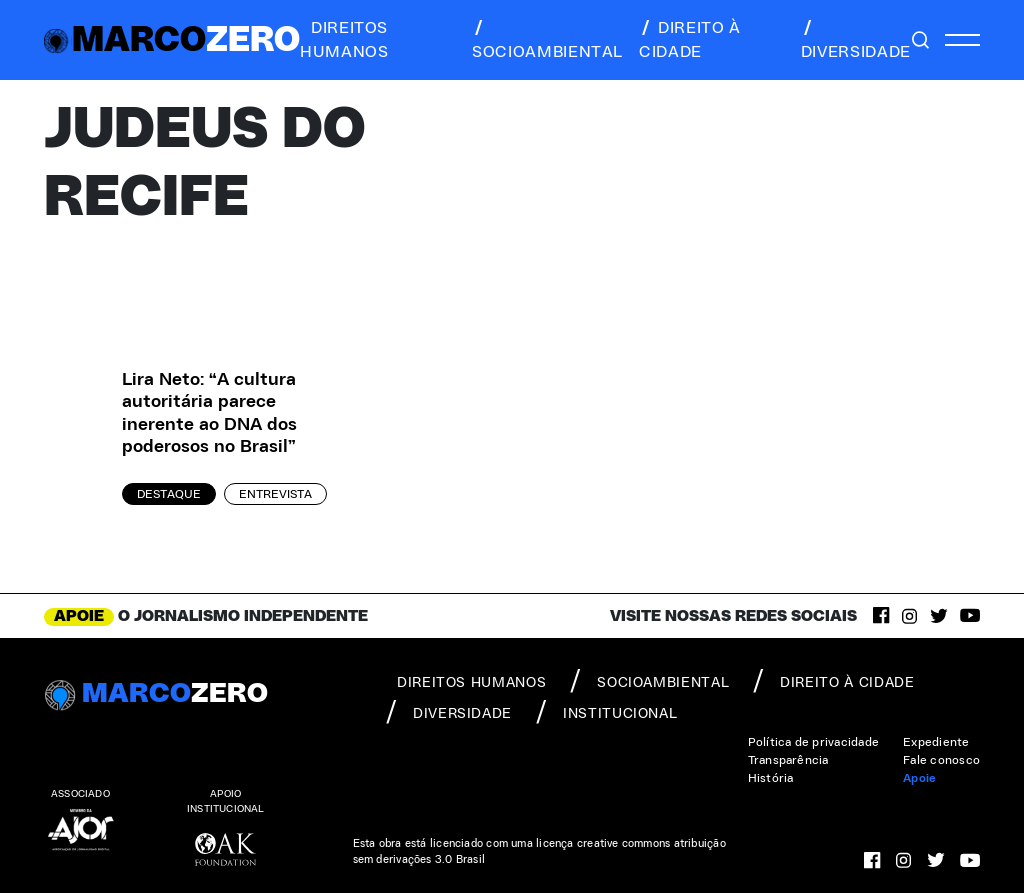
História (771, 778)
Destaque (169, 494)
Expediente (936, 742)
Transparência (788, 760)
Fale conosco (941, 760)
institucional (606, 712)
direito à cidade (690, 40)
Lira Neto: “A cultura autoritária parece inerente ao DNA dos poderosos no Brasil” (209, 414)
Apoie (919, 778)
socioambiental (547, 40)
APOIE (79, 616)
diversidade (856, 40)
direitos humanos (344, 40)
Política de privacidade (814, 742)
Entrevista (275, 494)
